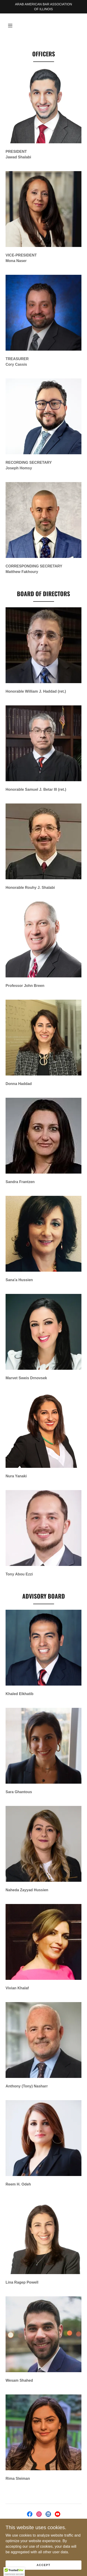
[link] (29, 2514)
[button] (10, 25)
